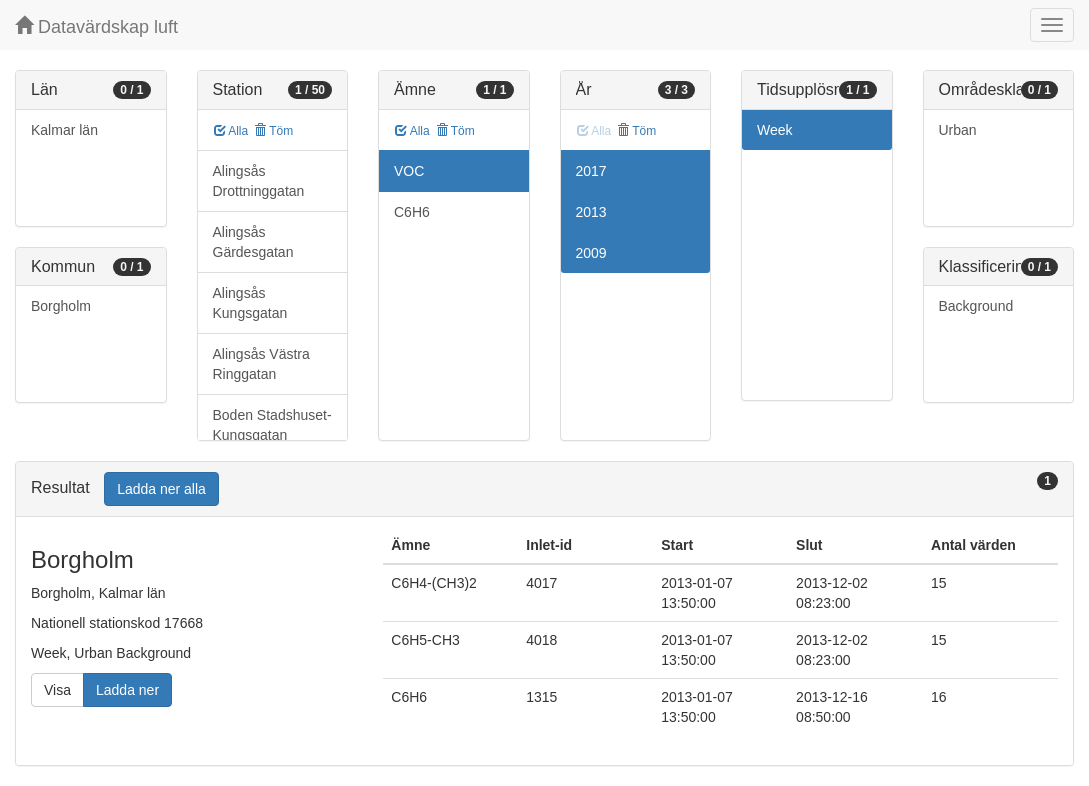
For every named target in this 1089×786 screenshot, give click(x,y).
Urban (958, 130)
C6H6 (412, 212)
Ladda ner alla (161, 489)
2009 (591, 253)
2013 (591, 212)
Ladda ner (127, 690)
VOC (409, 171)
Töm (273, 131)
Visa (57, 690)
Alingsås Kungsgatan (250, 303)
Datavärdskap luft (96, 26)
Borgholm (61, 306)
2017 (591, 171)
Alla (231, 131)
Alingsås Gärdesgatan (253, 242)
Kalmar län (64, 130)
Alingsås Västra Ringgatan (261, 364)
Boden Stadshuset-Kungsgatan (272, 425)
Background (976, 306)
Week (775, 130)
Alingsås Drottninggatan (259, 181)
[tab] (544, 489)
